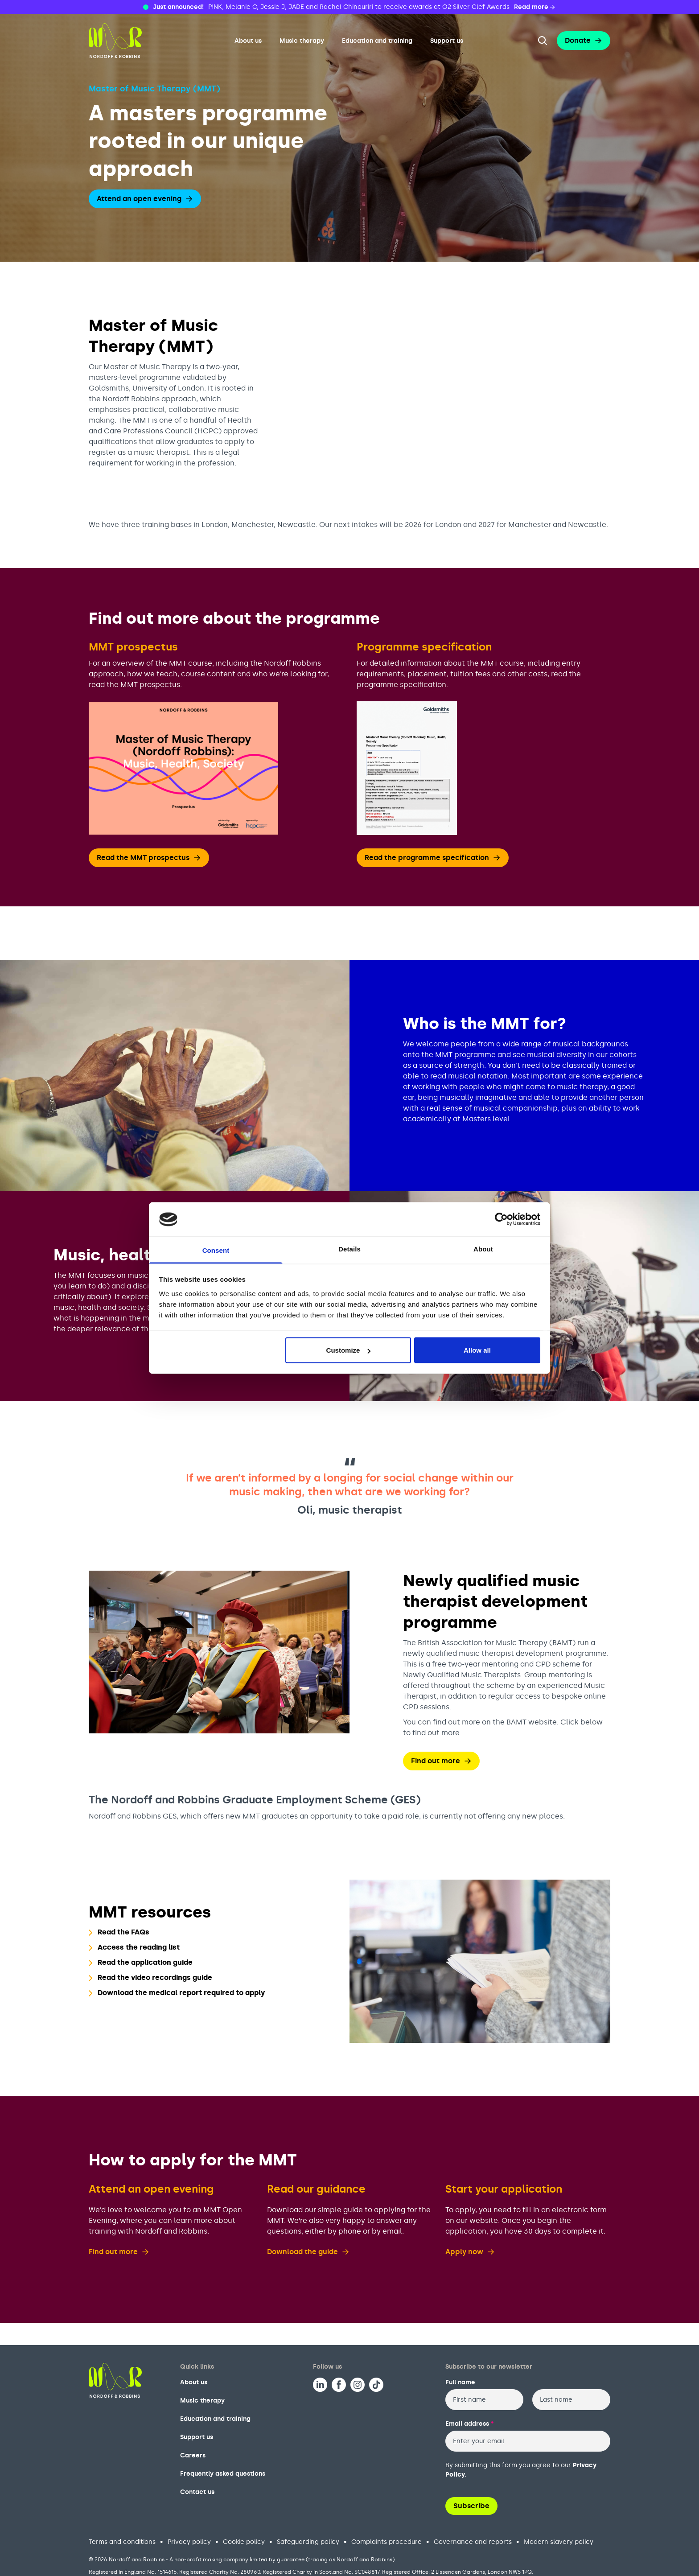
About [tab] (483, 1248)
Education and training (377, 41)
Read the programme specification (433, 857)
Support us (446, 41)
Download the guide (308, 2252)
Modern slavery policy (558, 2542)
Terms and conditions (122, 2542)
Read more (535, 7)
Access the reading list (139, 1947)
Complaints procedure (386, 2542)
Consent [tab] (216, 1250)
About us (248, 41)
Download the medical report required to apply (181, 1992)
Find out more (441, 1761)
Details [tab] (349, 1248)
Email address (469, 2424)
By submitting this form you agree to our (520, 2469)
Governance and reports (473, 2542)
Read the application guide (145, 1962)
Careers (193, 2455)
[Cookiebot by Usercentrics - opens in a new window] (501, 1219)
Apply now (470, 2252)
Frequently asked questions (222, 2473)
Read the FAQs (123, 1932)
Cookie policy (244, 2542)
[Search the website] (542, 40)
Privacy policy (189, 2542)
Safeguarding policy (308, 2542)
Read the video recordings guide (155, 1977)
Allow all (477, 1350)
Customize (348, 1350)
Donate (583, 40)
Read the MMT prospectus (149, 857)
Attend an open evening (145, 198)
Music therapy (302, 41)
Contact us (197, 2492)
